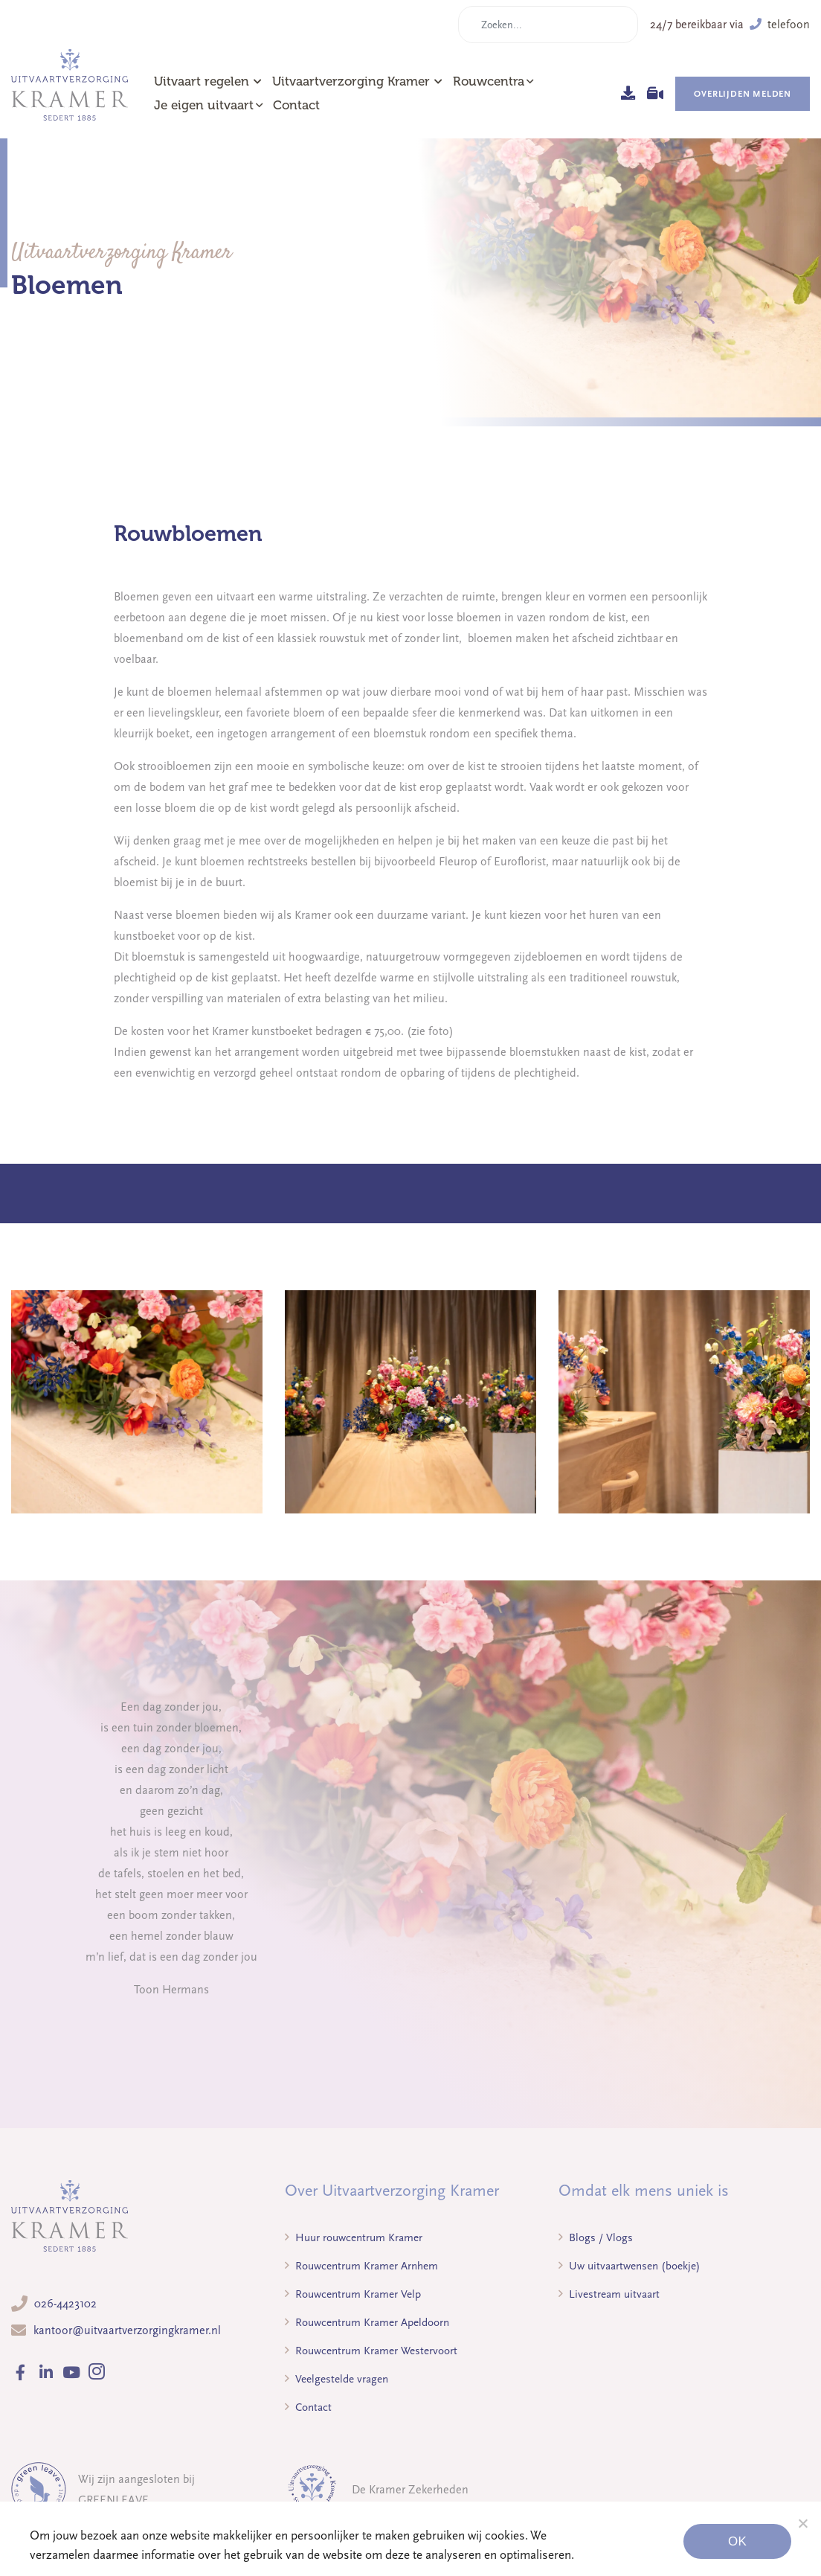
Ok (737, 2541)
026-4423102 (65, 2303)
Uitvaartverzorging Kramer (357, 81)
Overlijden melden (742, 94)
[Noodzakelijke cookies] (802, 2523)
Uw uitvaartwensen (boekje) (629, 2265)
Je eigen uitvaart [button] (204, 105)
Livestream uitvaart (609, 2294)
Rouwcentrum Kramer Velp (353, 2294)
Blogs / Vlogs (595, 2237)
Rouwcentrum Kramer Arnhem (361, 2265)
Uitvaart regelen (208, 81)
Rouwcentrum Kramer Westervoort (371, 2350)
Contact (296, 105)
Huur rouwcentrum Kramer (353, 2237)
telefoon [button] (780, 24)
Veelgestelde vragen (336, 2379)
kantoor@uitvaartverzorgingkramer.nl (127, 2330)
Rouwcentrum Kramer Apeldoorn (367, 2322)
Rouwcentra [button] (488, 81)
